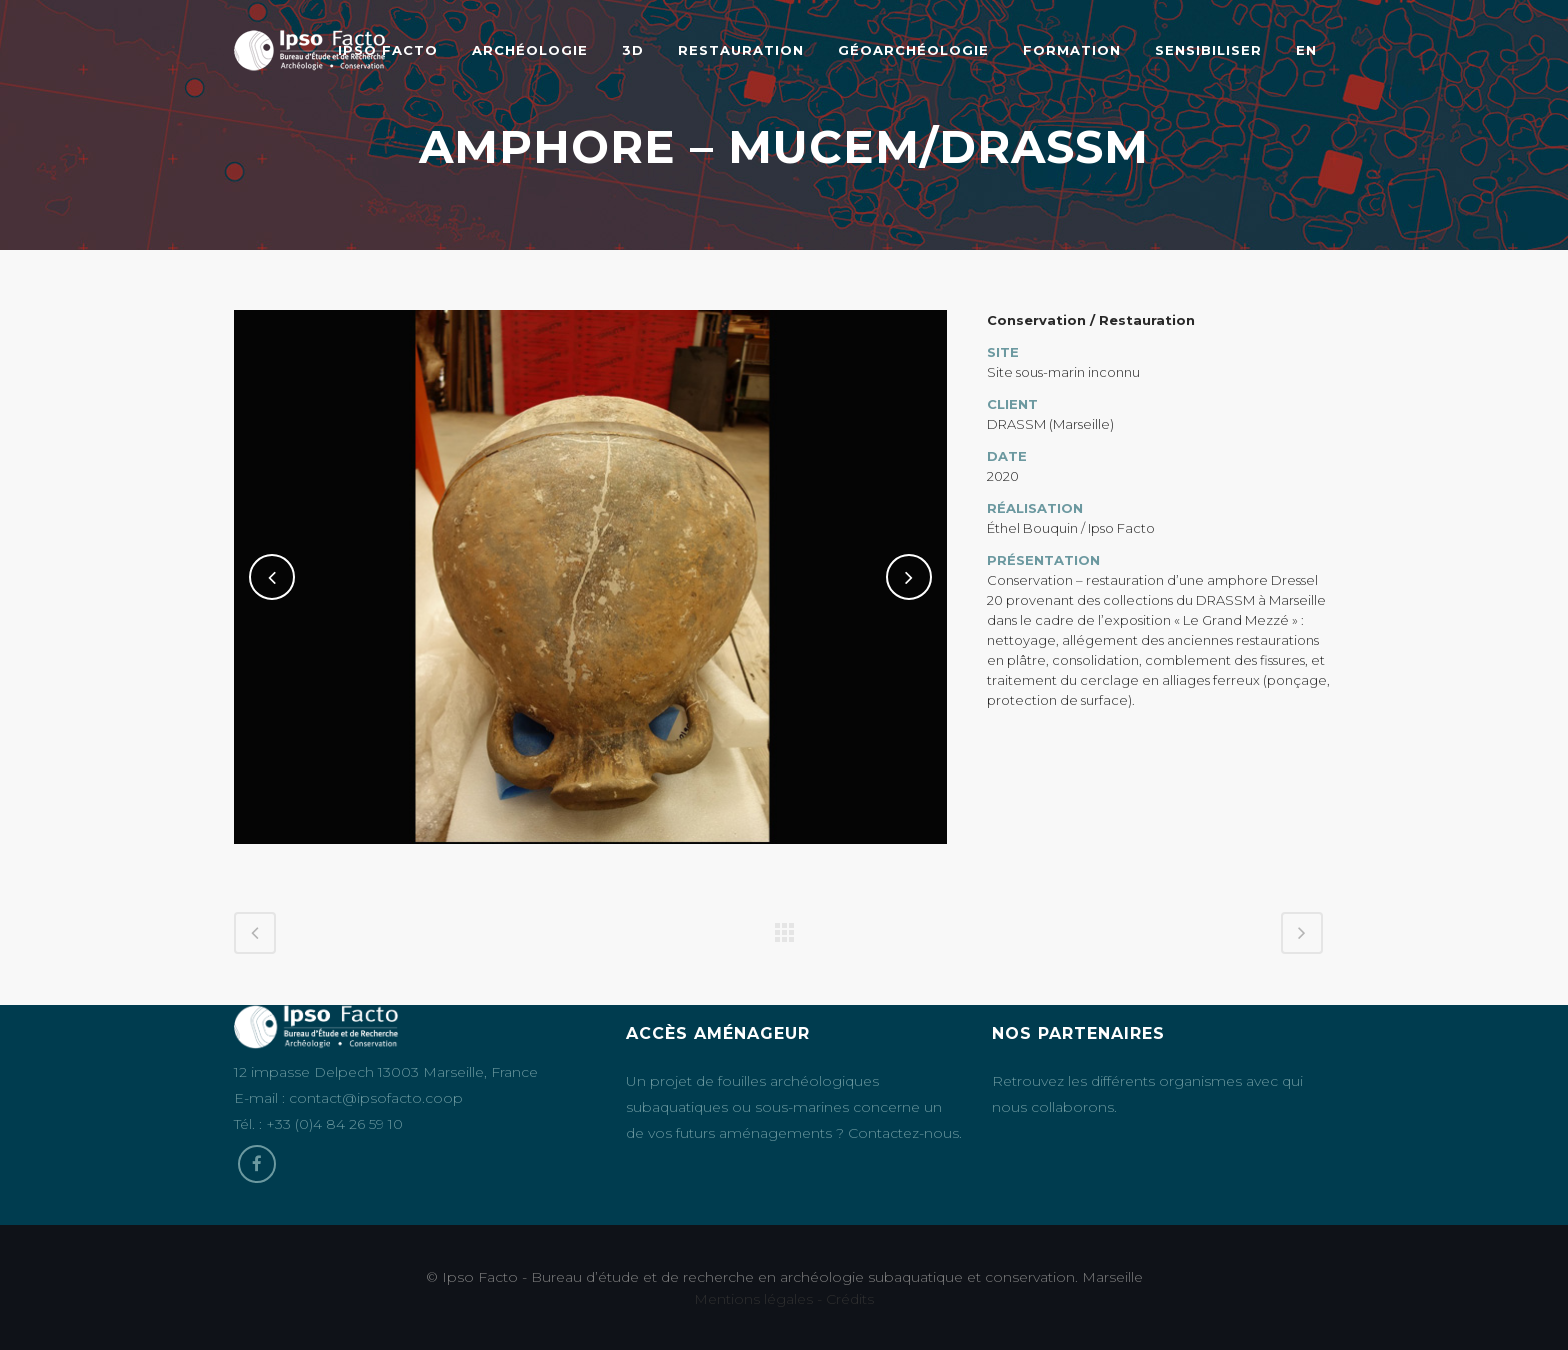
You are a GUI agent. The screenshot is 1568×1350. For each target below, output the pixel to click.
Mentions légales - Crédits (784, 1299)
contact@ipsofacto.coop (376, 1098)
